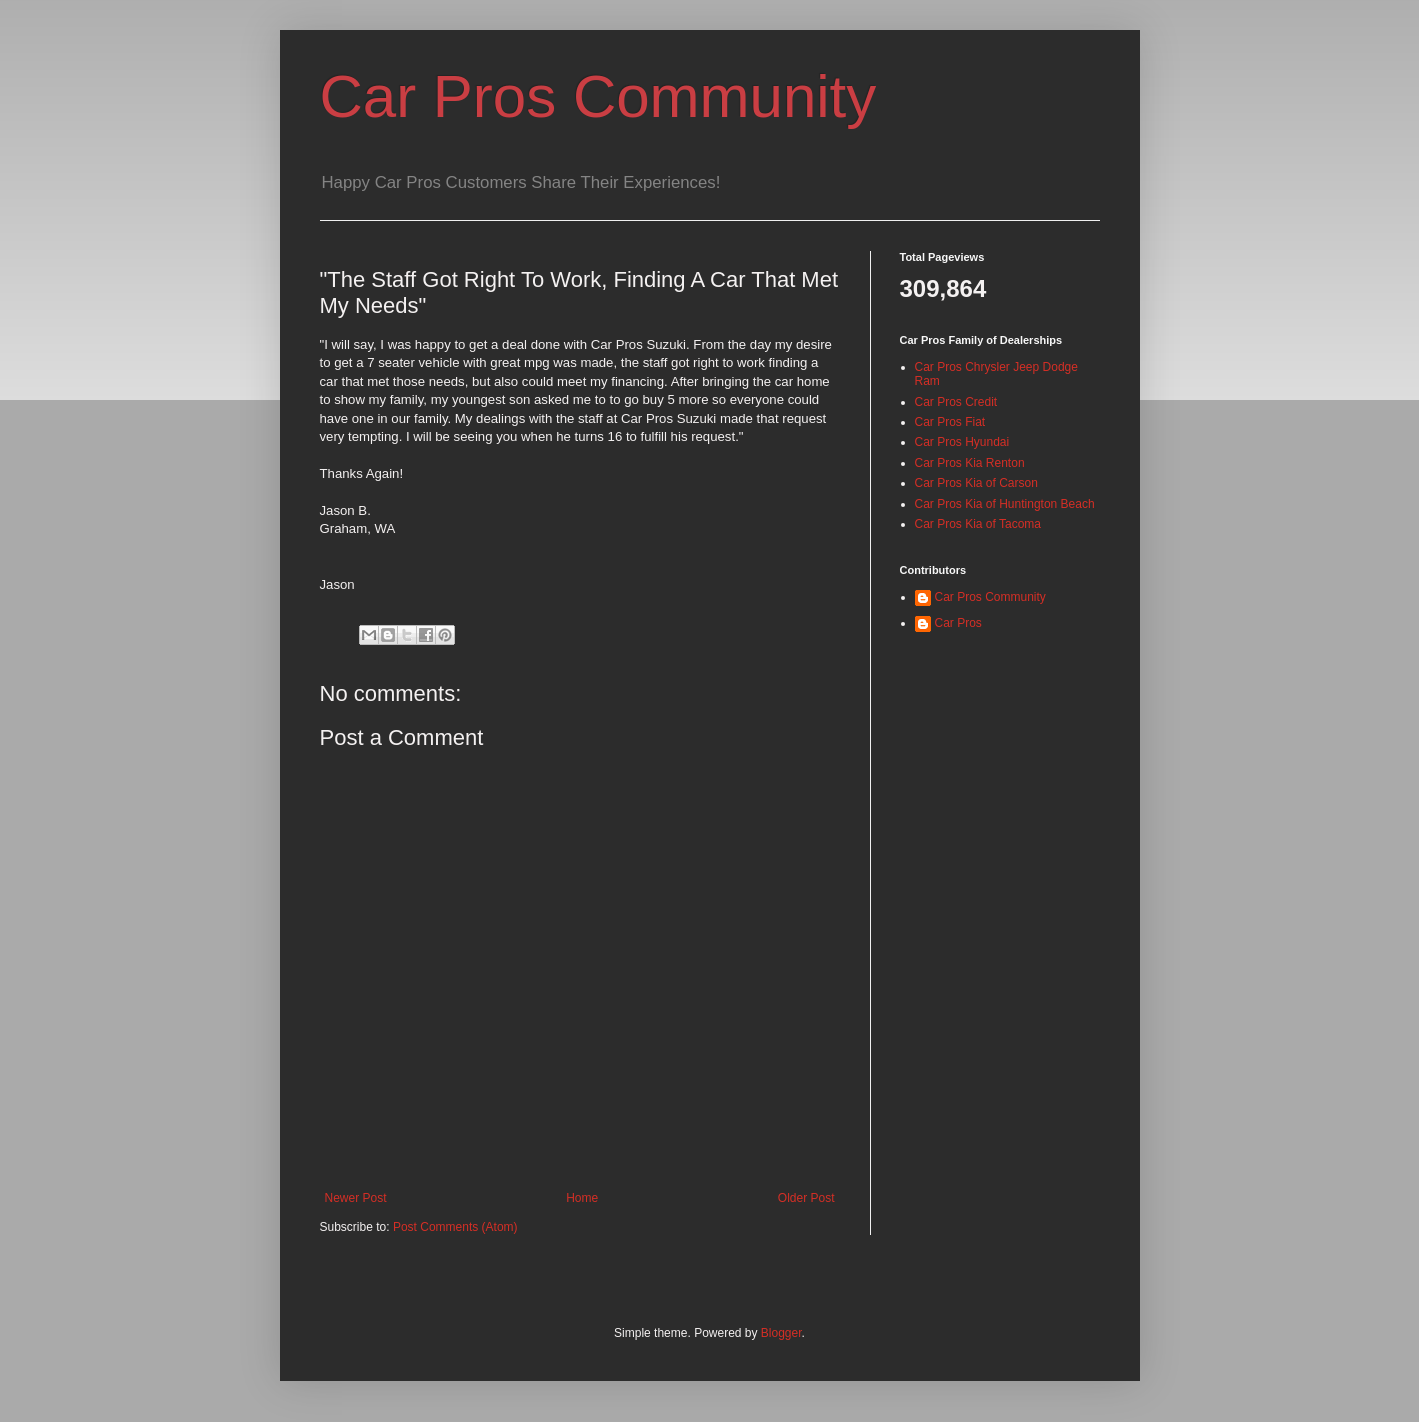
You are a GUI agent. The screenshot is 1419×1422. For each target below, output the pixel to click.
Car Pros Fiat (950, 422)
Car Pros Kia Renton (970, 463)
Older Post (806, 1198)
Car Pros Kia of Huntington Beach (1005, 504)
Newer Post (356, 1198)
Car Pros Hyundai (962, 442)
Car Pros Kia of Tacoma (978, 524)
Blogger (781, 1333)
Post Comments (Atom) (455, 1227)
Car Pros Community (598, 96)
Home (582, 1198)
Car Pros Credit (956, 402)
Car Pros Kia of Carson (976, 483)
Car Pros (958, 623)
